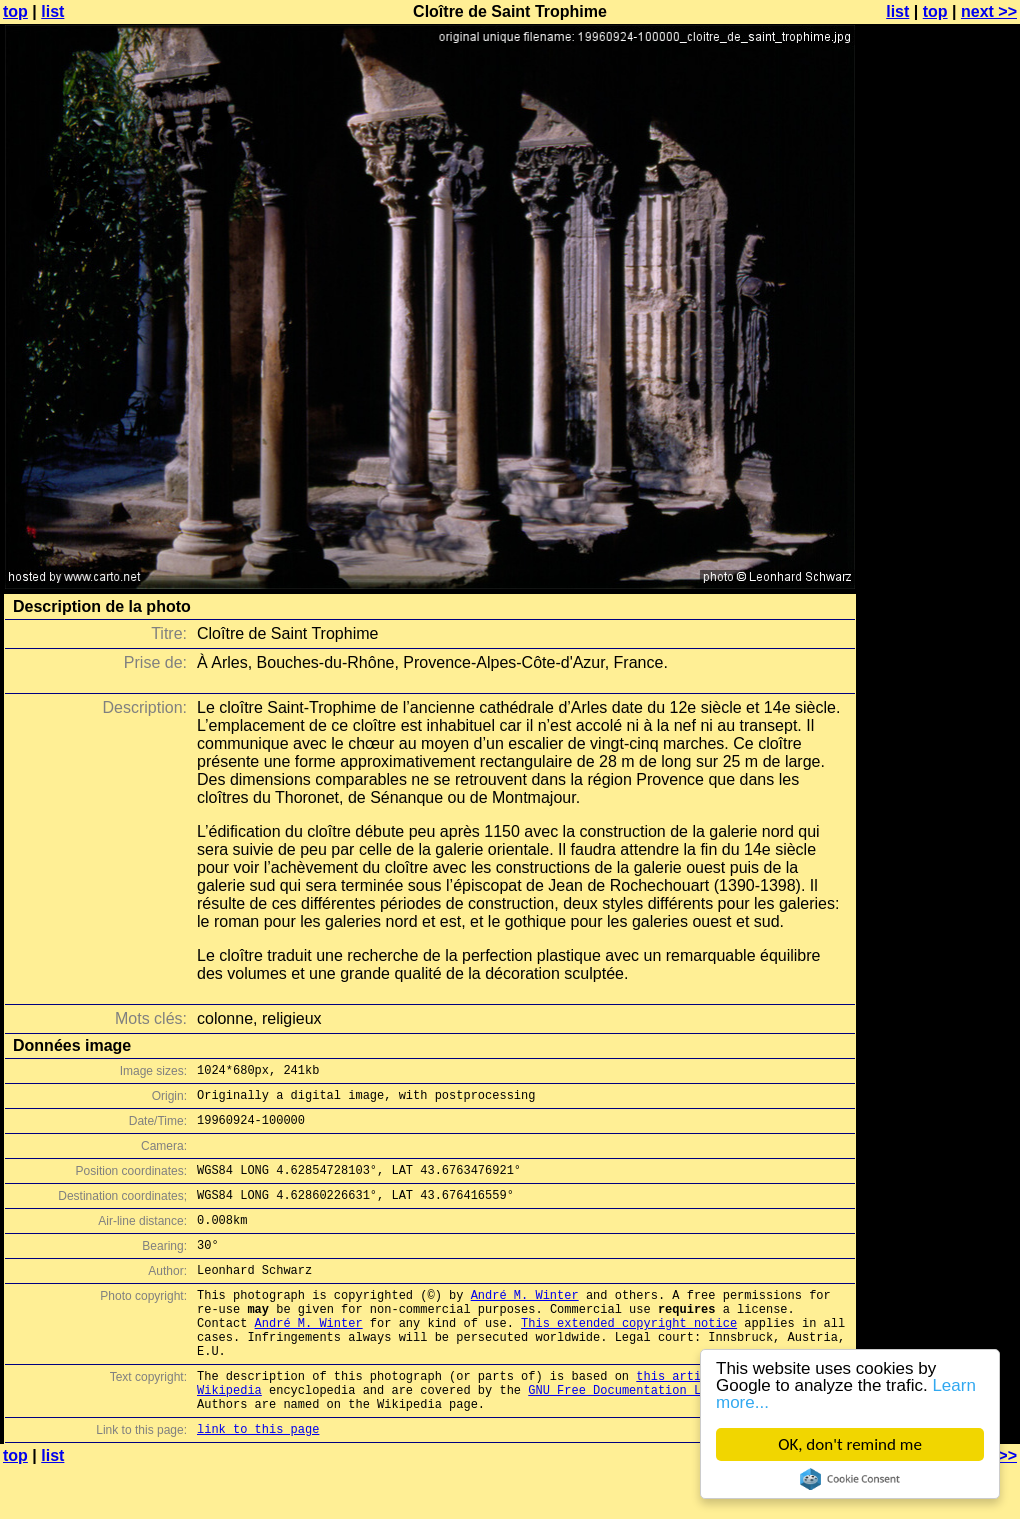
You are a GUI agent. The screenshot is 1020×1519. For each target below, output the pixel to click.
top (15, 11)
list (52, 11)
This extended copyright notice (629, 1355)
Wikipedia (229, 1434)
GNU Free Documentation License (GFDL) (661, 1434)
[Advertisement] (939, 495)
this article (679, 1417)
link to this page (258, 1479)
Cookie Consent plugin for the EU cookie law (850, 1479)
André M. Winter (525, 1321)
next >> (989, 11)
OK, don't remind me (850, 1444)
